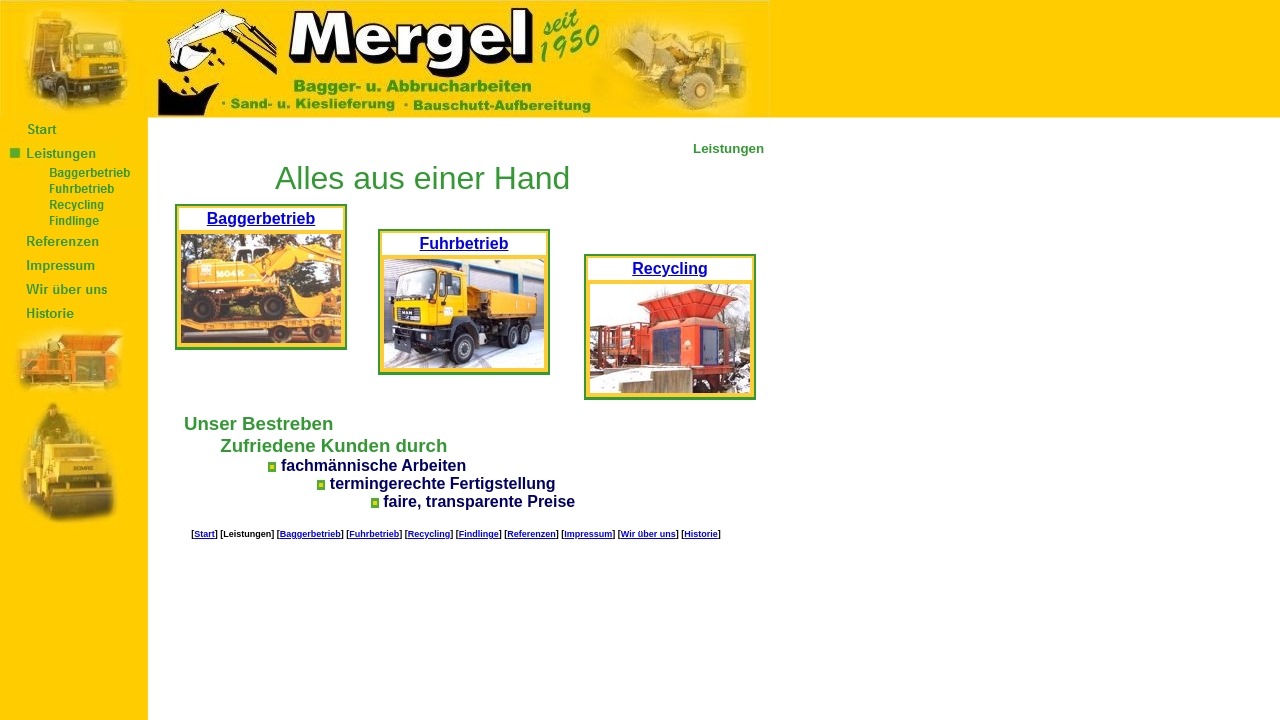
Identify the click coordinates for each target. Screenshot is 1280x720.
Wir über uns (648, 534)
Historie (701, 534)
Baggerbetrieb (310, 534)
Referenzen (531, 534)
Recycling (429, 534)
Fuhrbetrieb (374, 534)
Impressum (588, 534)
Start (204, 534)
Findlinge (479, 534)
